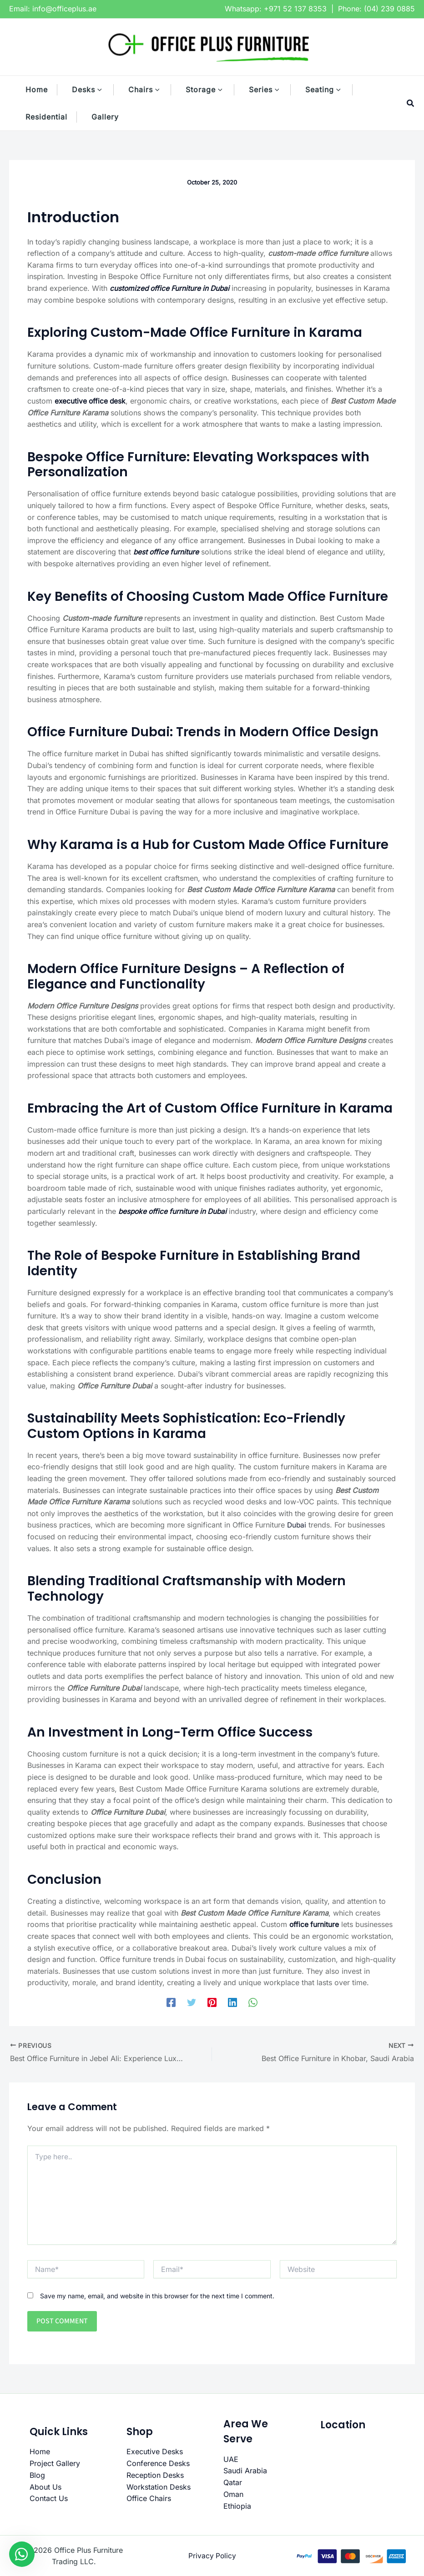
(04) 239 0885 (389, 8)
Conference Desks (158, 2462)
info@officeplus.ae (64, 8)
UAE (230, 2458)
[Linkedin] (232, 2002)
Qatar (232, 2481)
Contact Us (49, 2497)
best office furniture (167, 551)
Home (40, 2451)
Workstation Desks (158, 2486)
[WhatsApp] (252, 2002)
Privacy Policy (212, 2555)
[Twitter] (191, 2002)
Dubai (297, 1524)
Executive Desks (154, 2451)
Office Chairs (148, 2497)
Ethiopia (237, 2505)
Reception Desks (155, 2474)
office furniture (314, 1923)
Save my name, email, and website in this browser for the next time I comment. (157, 2295)
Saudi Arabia (245, 2470)
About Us (45, 2486)
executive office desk (91, 400)
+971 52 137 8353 (295, 8)
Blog (37, 2474)
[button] (104, 89)
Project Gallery (55, 2462)
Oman (233, 2493)
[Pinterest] (212, 2002)
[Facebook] (171, 2002)
